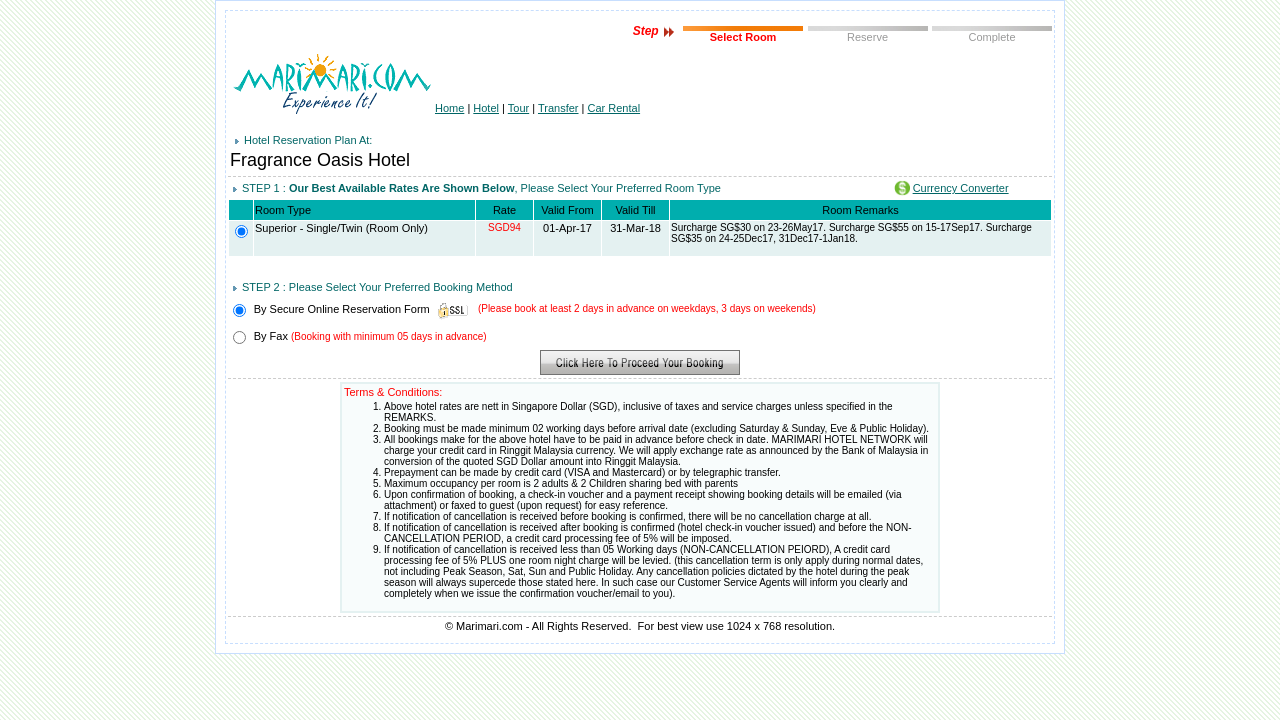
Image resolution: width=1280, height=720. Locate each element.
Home (449, 108)
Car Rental (614, 108)
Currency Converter (961, 188)
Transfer (558, 108)
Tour (518, 108)
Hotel (486, 108)
